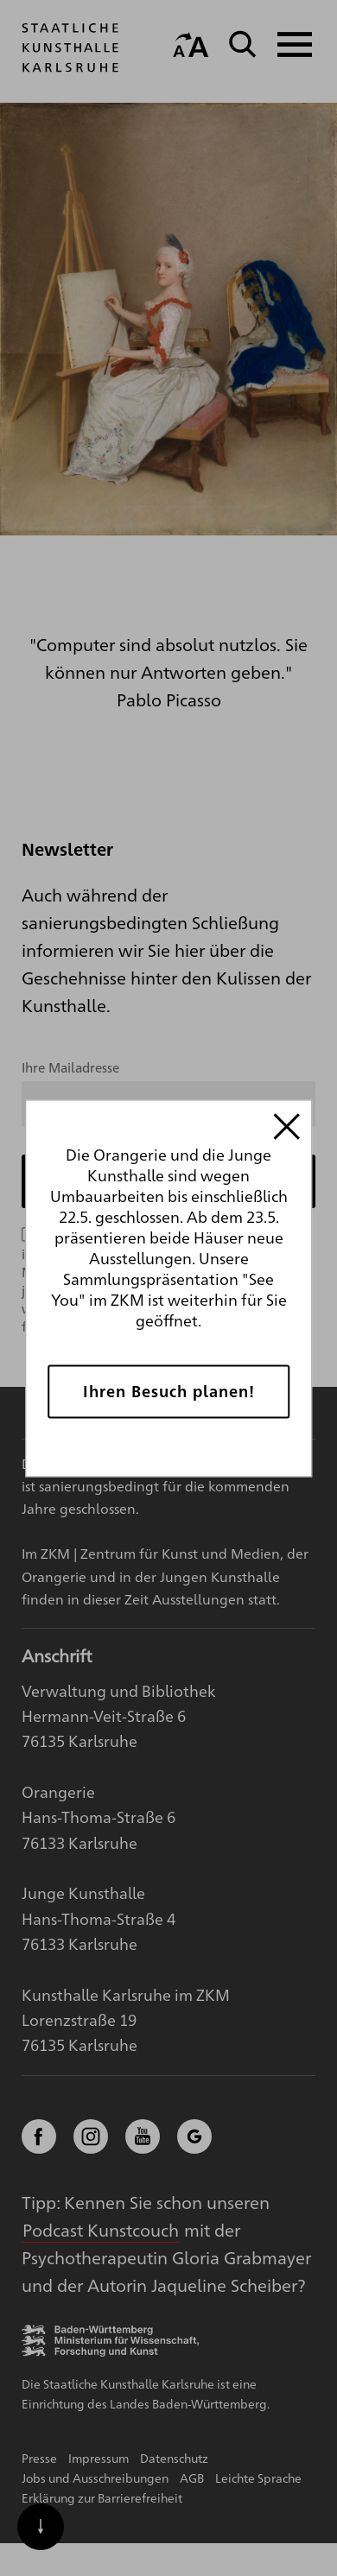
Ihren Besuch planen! (169, 1391)
